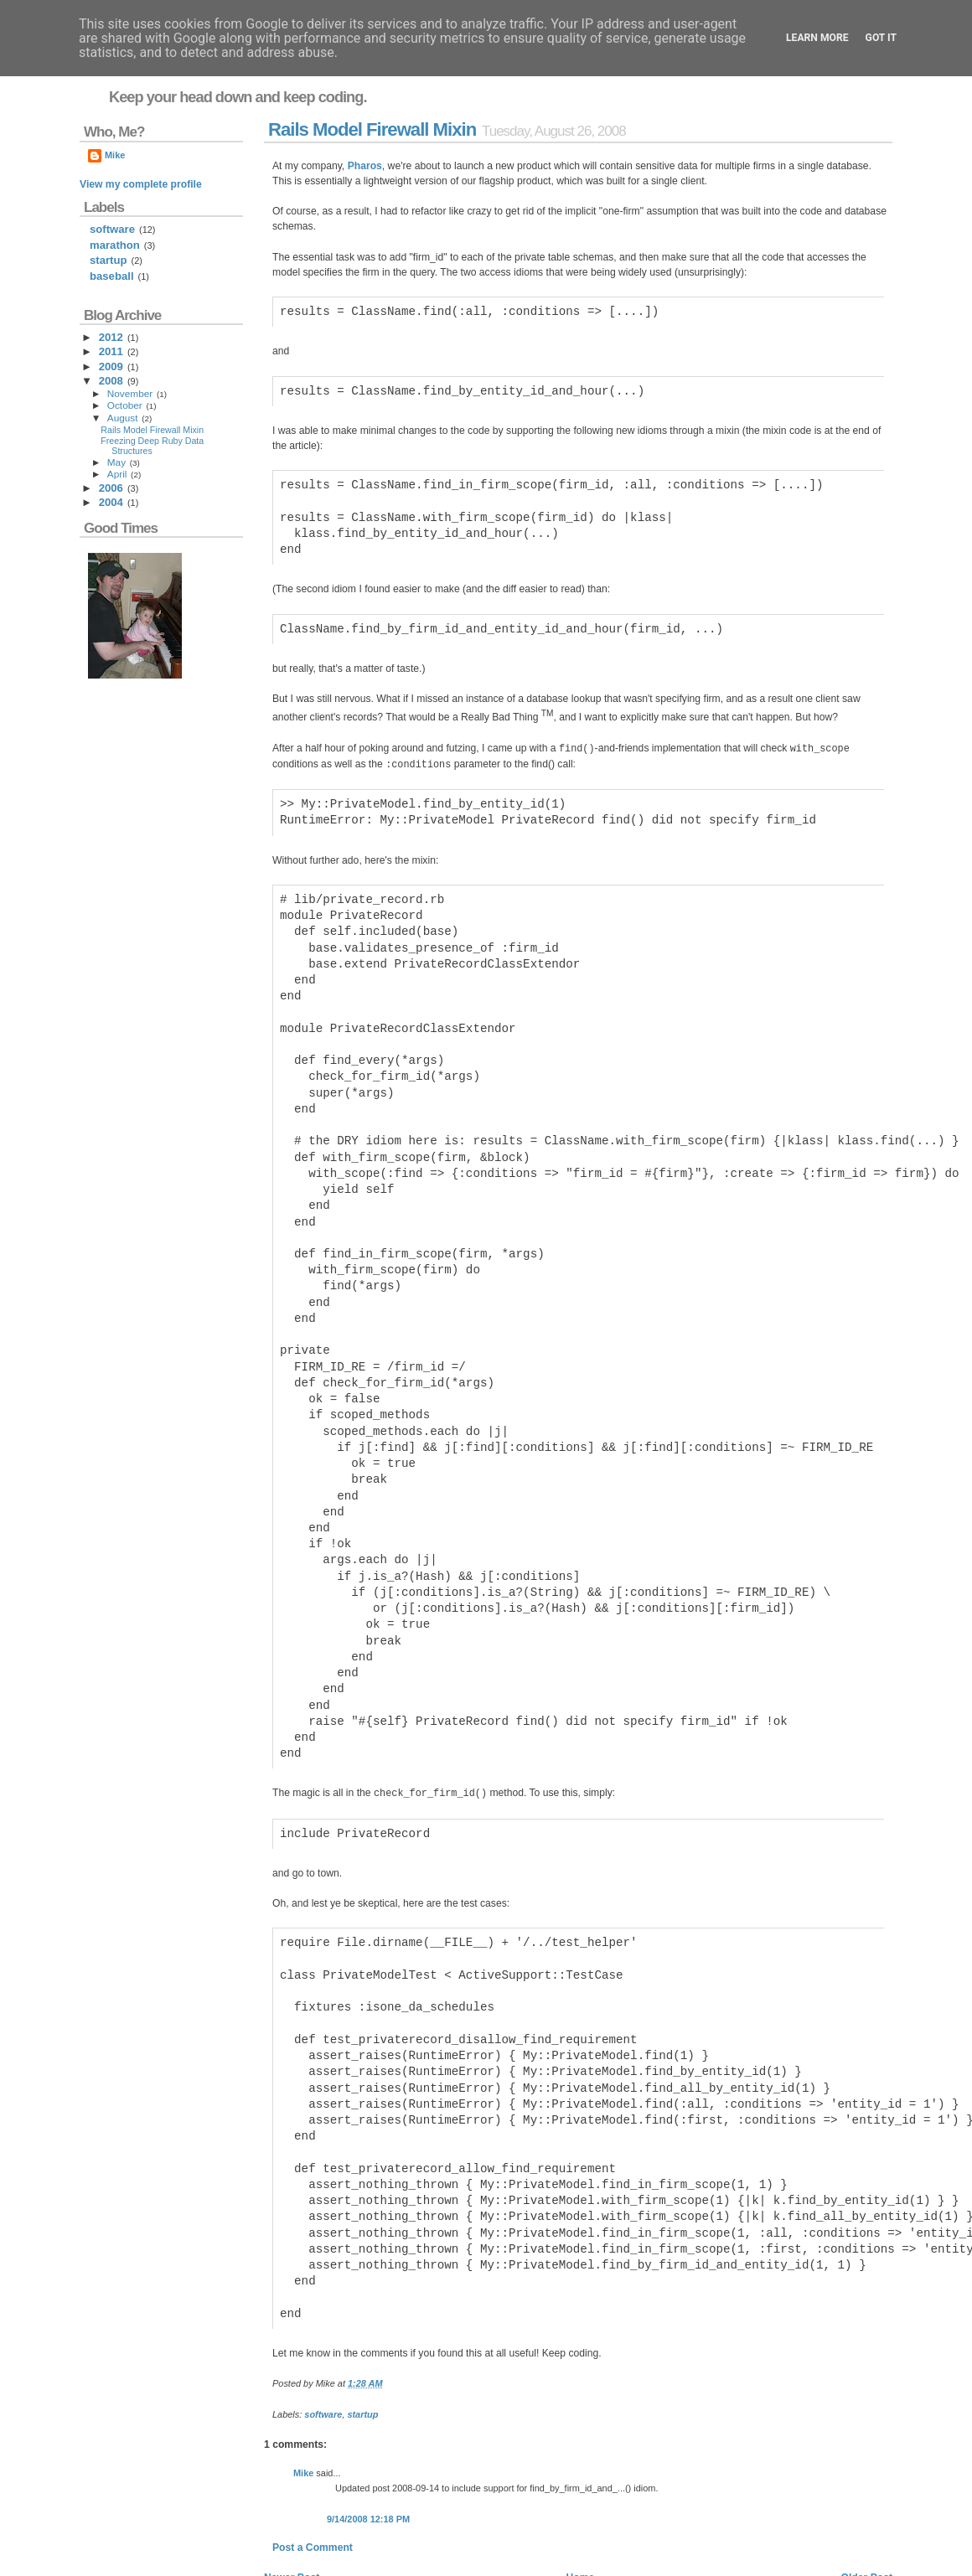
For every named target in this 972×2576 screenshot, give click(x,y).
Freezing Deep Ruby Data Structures (152, 446)
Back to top (867, 2553)
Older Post (866, 2503)
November (130, 394)
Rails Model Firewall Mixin (372, 129)
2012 (111, 337)
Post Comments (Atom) (382, 2528)
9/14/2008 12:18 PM (368, 2444)
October (124, 405)
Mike (303, 2398)
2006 (111, 488)
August (122, 418)
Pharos (365, 166)
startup (362, 2340)
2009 (111, 366)
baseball (112, 276)
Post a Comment (312, 2473)
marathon (115, 245)
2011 (111, 351)
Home (580, 2503)
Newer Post (291, 2503)
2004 (111, 502)
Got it (881, 38)
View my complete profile (141, 184)
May (116, 462)
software (323, 2340)
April (117, 474)
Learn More (817, 38)
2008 (111, 380)
